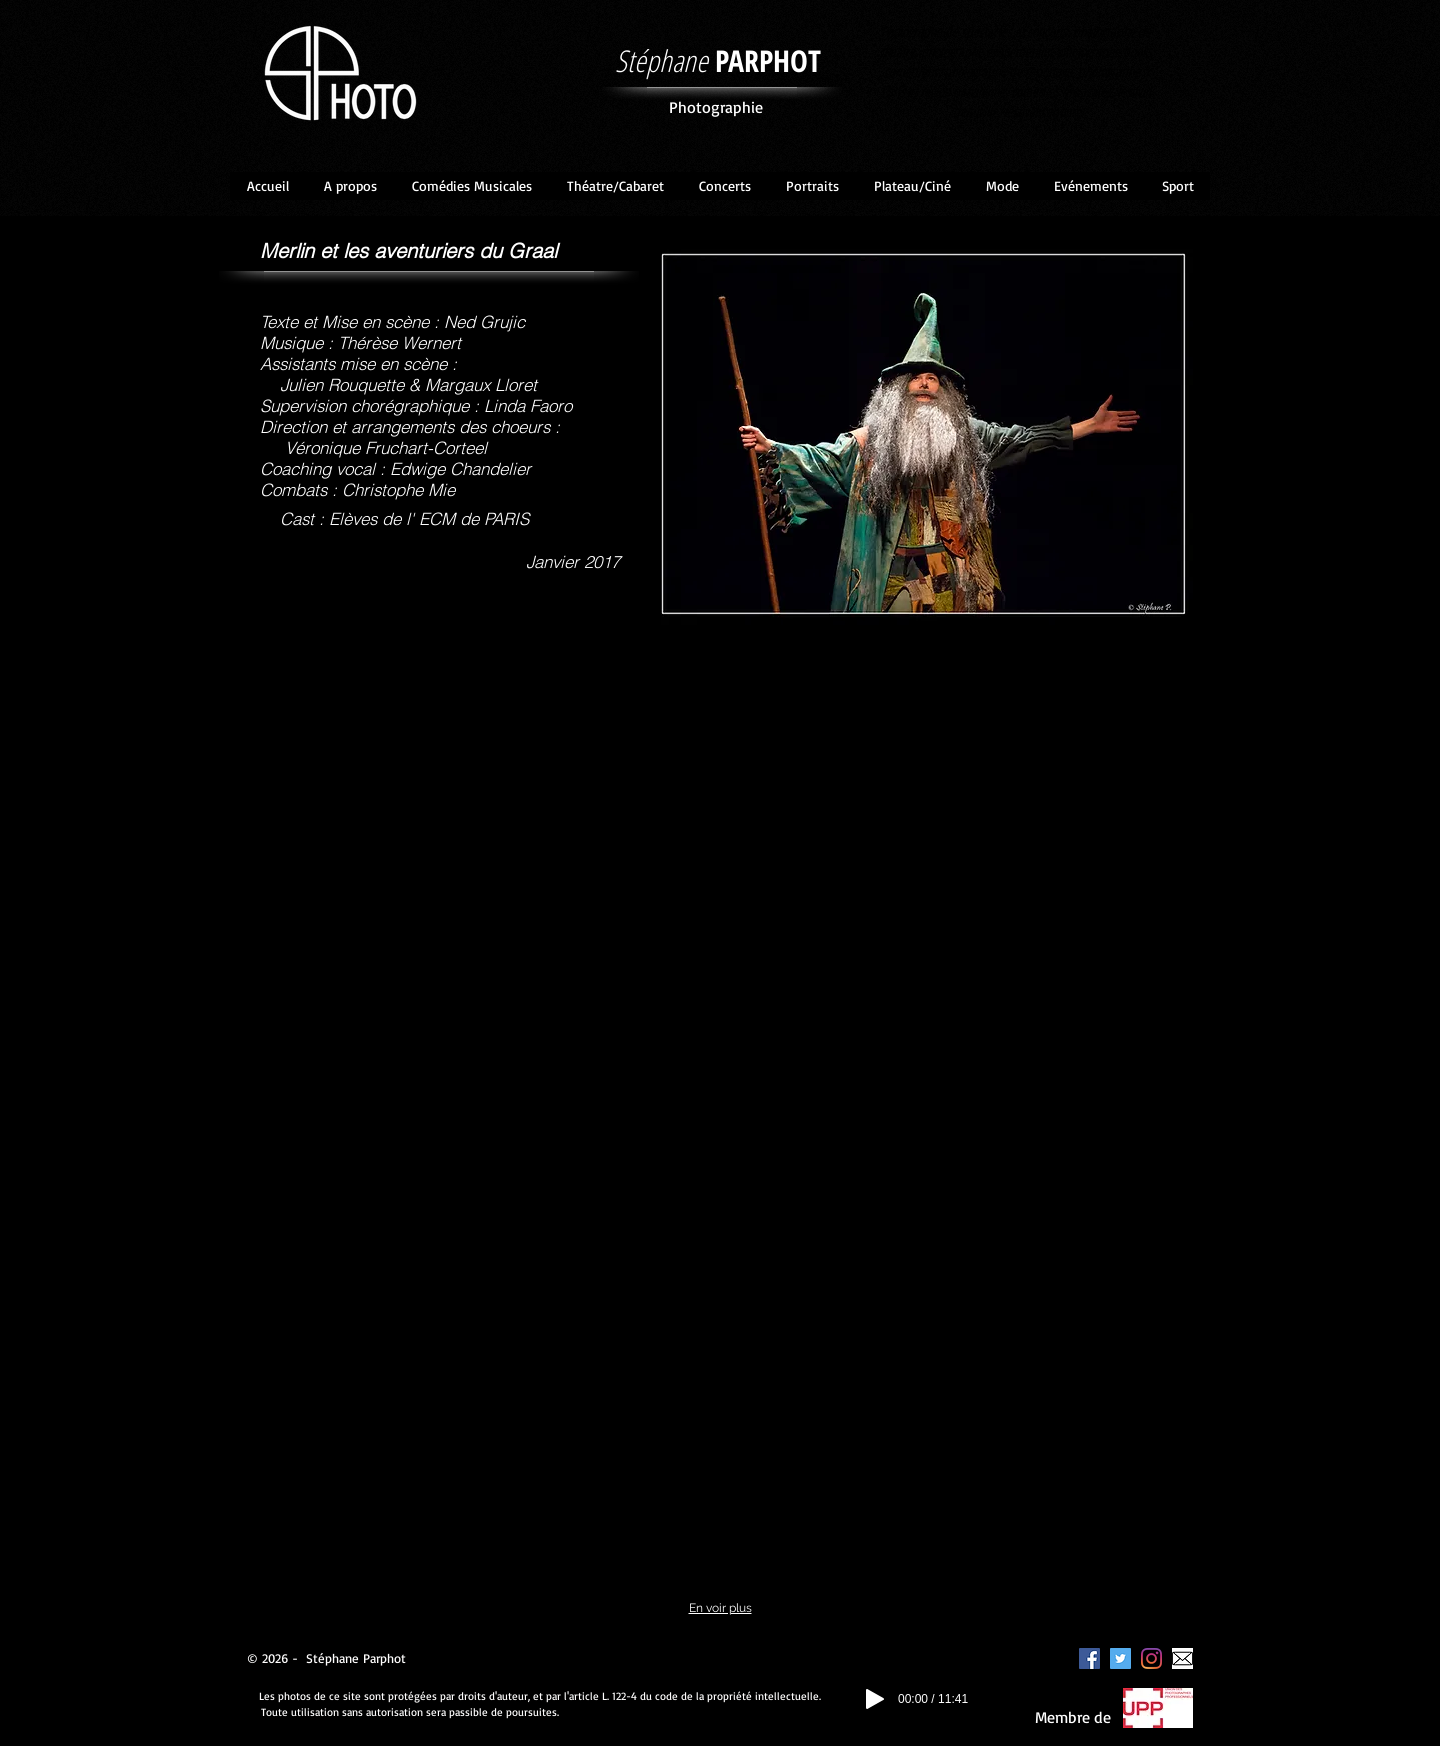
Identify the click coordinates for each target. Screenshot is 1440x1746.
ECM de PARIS (474, 518)
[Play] (875, 1699)
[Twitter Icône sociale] (1120, 1658)
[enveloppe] (1182, 1658)
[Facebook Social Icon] (1089, 1658)
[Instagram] (1151, 1658)
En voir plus (720, 1608)
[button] (350, 186)
